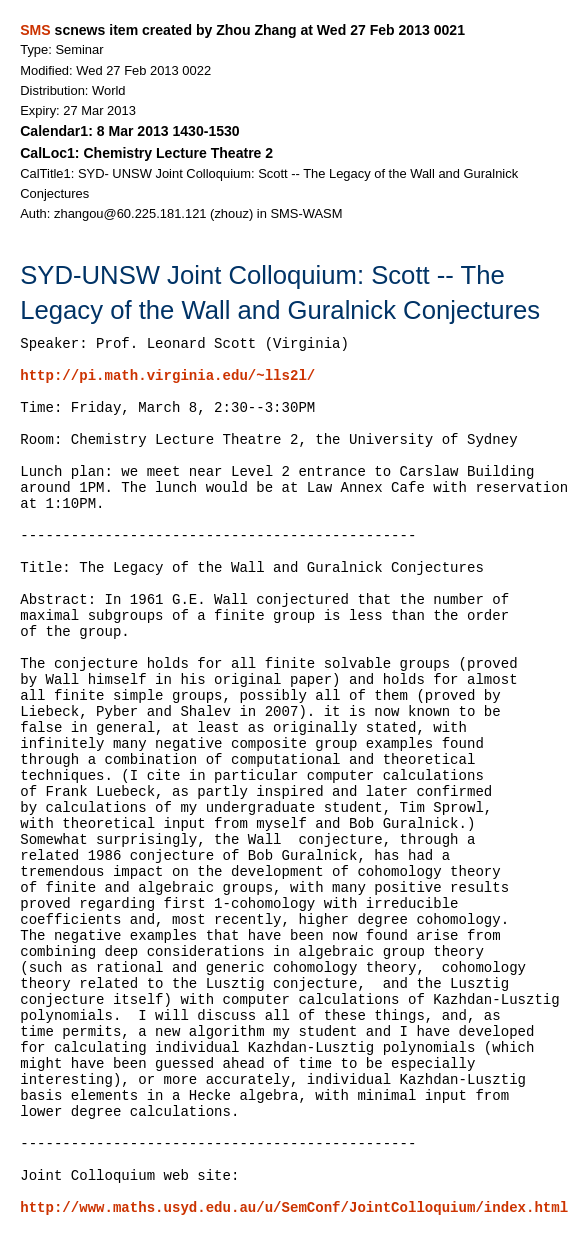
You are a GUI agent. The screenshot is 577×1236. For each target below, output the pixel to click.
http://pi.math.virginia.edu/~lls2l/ (167, 376)
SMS (35, 30)
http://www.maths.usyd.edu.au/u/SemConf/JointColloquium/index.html (294, 1208)
